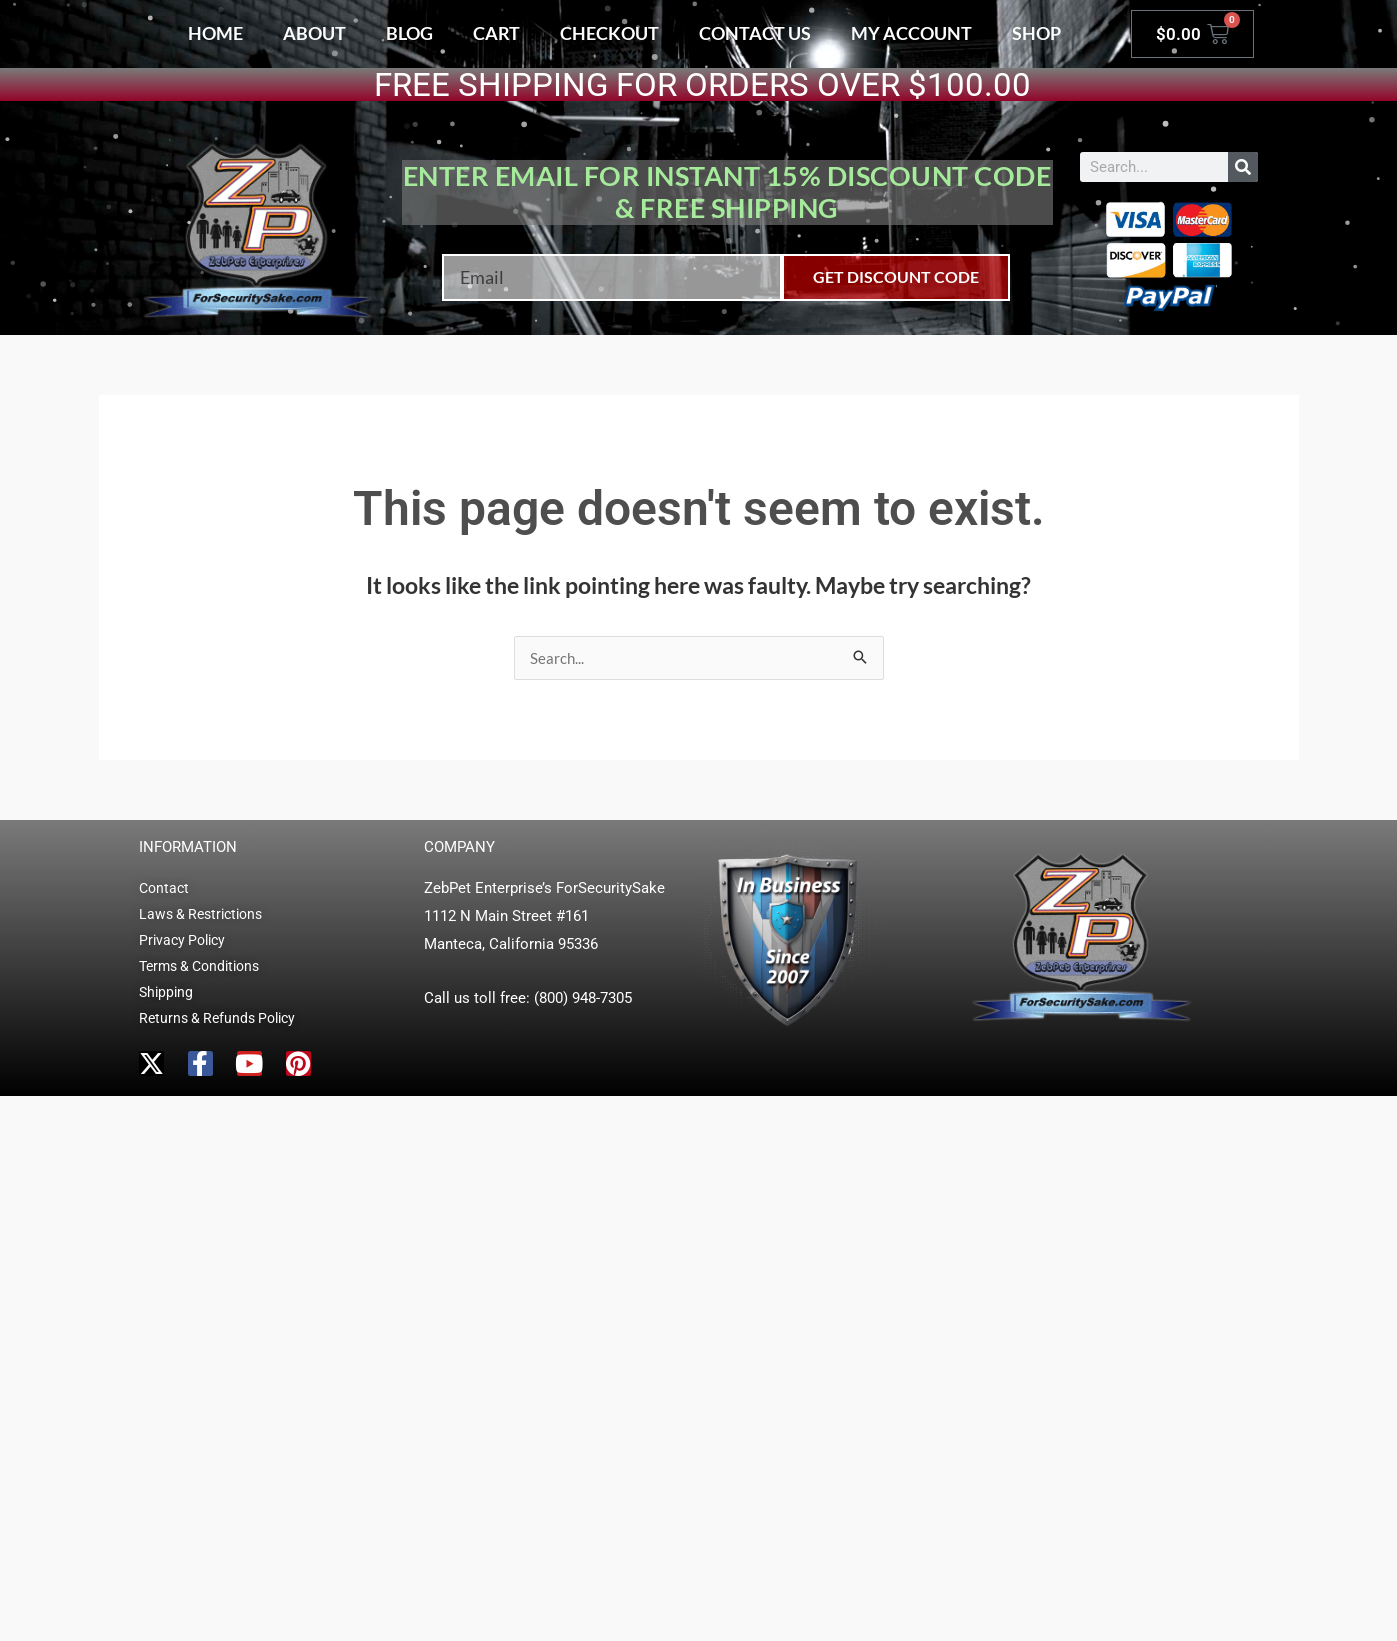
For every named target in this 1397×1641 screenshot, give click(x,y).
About (314, 33)
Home (215, 33)
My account (911, 33)
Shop (1036, 33)
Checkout (609, 33)
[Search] (1243, 167)
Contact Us (755, 33)
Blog (409, 33)
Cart (496, 33)
